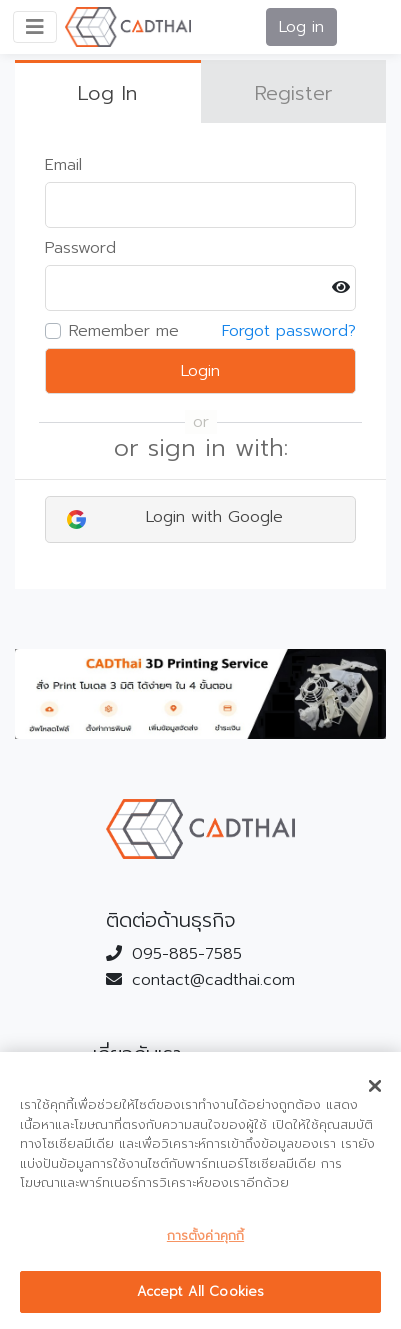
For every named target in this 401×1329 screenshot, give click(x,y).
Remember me (124, 331)
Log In (107, 93)
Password (80, 248)
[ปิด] (375, 1086)
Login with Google (175, 517)
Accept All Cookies (200, 1291)
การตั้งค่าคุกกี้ (205, 1235)
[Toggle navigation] (35, 27)
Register (293, 93)
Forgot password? (289, 331)
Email (63, 165)
